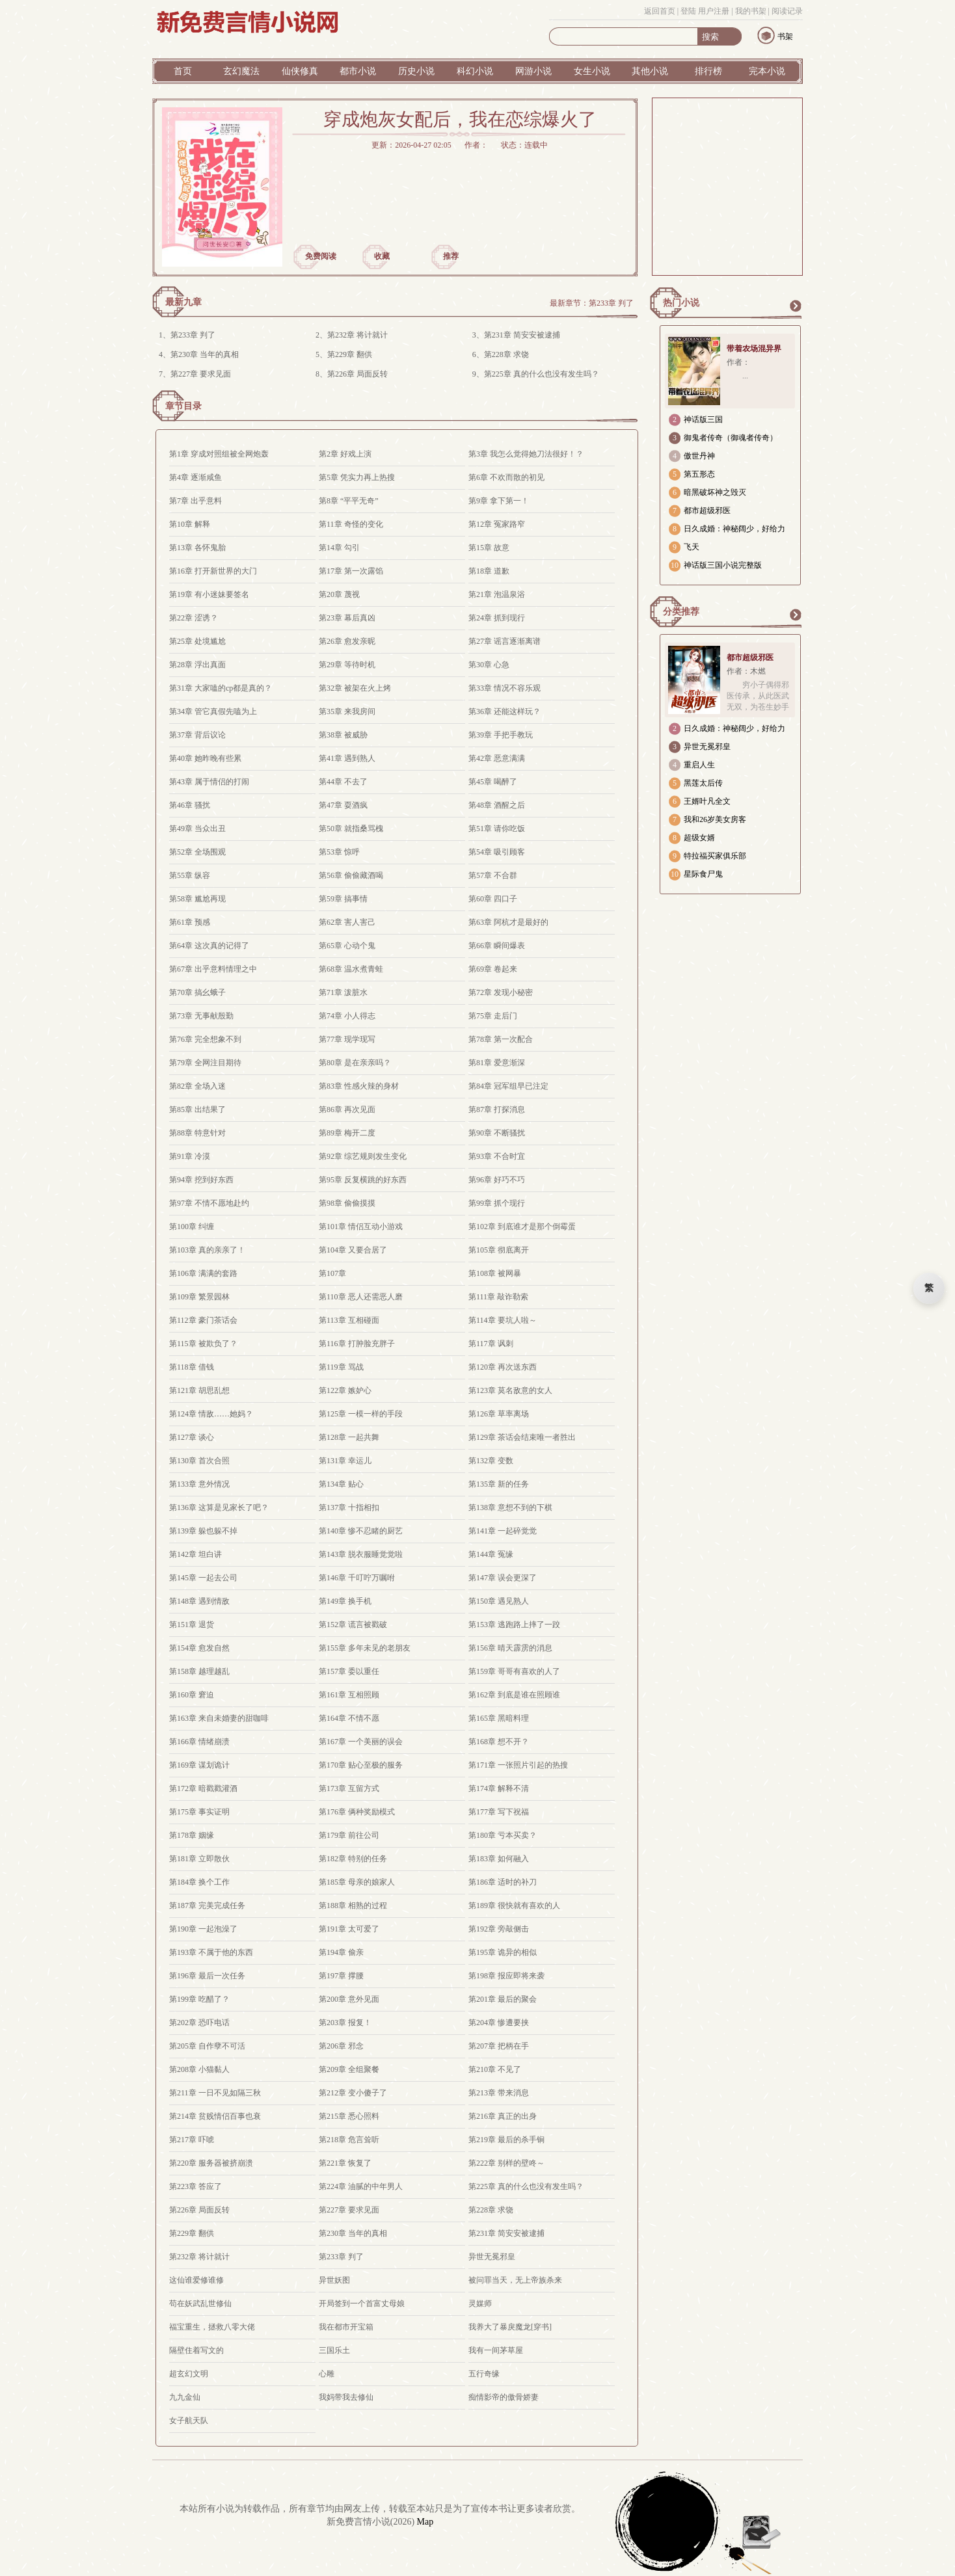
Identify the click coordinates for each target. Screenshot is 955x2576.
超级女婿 (699, 837)
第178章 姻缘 (191, 1835)
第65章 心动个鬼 (347, 945)
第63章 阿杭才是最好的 (508, 922)
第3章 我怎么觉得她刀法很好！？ (526, 453)
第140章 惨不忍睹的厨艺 (361, 1530)
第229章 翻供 (349, 354)
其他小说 (650, 71)
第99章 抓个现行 (496, 1203)
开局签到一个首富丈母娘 (362, 2303)
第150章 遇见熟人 (498, 1601)
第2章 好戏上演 (345, 453)
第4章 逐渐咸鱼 (195, 477)
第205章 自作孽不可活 (207, 2046)
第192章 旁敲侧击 (498, 1928)
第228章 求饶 (506, 354)
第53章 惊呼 (339, 851)
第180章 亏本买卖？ (502, 1835)
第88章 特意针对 (197, 1132)
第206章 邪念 (341, 2046)
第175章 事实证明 (199, 1811)
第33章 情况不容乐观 (504, 688)
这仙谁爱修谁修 (196, 2280)
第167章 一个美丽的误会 (361, 1741)
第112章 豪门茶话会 (203, 1320)
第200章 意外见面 (349, 1999)
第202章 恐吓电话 (199, 2022)
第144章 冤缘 (490, 1554)
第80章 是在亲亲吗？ (355, 1062)
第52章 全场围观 (197, 851)
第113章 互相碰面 (349, 1320)
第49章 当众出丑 (197, 828)
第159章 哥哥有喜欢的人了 (514, 1671)
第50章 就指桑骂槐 (351, 828)
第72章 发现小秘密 (500, 992)
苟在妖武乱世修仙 (200, 2303)
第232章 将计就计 (357, 334)
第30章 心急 (488, 664)
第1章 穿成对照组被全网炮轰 (219, 453)
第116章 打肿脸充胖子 (357, 1343)
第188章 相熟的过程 (353, 1905)
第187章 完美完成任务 (207, 1905)
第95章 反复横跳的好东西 (363, 1179)
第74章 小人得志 (347, 1015)
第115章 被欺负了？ (203, 1343)
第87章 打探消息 (496, 1109)
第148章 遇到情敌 (199, 1601)
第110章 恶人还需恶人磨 (361, 1296)
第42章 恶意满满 (496, 758)
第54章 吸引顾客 (496, 851)
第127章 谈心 (191, 1437)
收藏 (382, 256)
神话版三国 (703, 419)
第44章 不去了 (343, 781)
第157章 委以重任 (349, 1671)
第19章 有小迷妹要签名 (209, 594)
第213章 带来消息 (498, 2092)
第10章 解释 (189, 524)
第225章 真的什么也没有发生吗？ (541, 373)
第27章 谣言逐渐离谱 (504, 641)
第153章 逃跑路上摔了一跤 (514, 1624)
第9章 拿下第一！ (498, 500)
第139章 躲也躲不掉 (203, 1530)
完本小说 (767, 71)
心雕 (326, 2373)
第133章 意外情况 (199, 1484)
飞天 (691, 546)
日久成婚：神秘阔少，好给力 (734, 528)
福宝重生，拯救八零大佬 (212, 2326)
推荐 (451, 256)
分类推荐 (681, 612)
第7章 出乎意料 (195, 500)
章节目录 (183, 406)
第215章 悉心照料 (349, 2116)
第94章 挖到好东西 (201, 1179)
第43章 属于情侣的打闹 (209, 781)
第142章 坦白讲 (195, 1554)
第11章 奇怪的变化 (351, 524)
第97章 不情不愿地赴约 (209, 1203)
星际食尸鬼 (703, 874)
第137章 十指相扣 (349, 1507)
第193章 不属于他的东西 (211, 1952)
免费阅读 (320, 256)
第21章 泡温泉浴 (496, 594)
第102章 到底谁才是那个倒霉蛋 (522, 1226)
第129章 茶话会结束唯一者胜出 (522, 1437)
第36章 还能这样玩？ (504, 711)
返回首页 (659, 11)
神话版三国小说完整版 (723, 565)
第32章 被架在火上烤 (355, 688)
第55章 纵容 (189, 875)
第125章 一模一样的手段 (361, 1413)
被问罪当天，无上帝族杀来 (515, 2280)
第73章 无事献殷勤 (201, 1015)
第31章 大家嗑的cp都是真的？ (220, 688)
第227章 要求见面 (200, 373)
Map (425, 2522)
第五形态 (699, 474)
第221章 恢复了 (345, 2163)
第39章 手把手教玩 (500, 734)
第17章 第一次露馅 (351, 571)
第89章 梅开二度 (347, 1132)
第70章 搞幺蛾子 (197, 992)
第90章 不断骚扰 (496, 1132)
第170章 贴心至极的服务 (361, 1765)
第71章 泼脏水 (343, 992)
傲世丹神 (699, 455)
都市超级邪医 (707, 510)
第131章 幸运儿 (345, 1460)
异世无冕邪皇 (491, 2256)
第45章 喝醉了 (492, 781)
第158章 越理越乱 (199, 1671)
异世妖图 (334, 2280)
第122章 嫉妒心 (345, 1390)
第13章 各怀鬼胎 (197, 547)
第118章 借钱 (191, 1367)
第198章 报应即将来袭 (506, 1975)
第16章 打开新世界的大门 (213, 571)
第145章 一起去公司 (203, 1577)
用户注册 (713, 11)
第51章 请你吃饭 (496, 828)
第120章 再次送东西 (502, 1367)
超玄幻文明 (188, 2373)
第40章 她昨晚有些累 (205, 758)
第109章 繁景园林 (199, 1296)
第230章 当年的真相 (204, 354)
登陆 (688, 11)
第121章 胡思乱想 (199, 1390)
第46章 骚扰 (189, 805)
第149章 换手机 (345, 1601)
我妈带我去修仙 (346, 2397)
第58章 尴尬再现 (197, 898)
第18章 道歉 (488, 571)
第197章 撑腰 (341, 1975)
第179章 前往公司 (349, 1835)
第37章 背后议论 (197, 734)
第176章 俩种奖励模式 (357, 1811)
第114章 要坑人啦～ (502, 1320)
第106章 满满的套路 (203, 1273)
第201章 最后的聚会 (502, 1999)
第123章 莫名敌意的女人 (510, 1390)
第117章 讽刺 (490, 1343)
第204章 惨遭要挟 (498, 2022)
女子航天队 (188, 2420)
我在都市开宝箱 (346, 2326)
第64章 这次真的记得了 (209, 945)
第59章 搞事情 (343, 898)
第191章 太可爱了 (349, 1928)
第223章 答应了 (195, 2186)
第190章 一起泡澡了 (203, 1928)
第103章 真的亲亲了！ (207, 1250)
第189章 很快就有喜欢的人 (514, 1905)
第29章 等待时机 (347, 664)
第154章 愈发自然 (199, 1648)
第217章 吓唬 (191, 2139)
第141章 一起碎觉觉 (502, 1530)
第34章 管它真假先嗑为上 (213, 711)
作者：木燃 (746, 671)
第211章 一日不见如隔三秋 (215, 2092)
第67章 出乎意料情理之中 (213, 969)
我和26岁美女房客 (715, 819)
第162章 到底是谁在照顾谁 (514, 1694)
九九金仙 (184, 2397)
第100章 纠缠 (191, 1226)
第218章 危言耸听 (349, 2139)
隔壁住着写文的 (196, 2350)
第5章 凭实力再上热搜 (357, 477)
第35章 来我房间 (347, 711)
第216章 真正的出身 (502, 2116)
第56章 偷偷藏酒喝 (351, 875)
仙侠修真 (300, 71)
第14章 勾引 (339, 547)
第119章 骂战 (341, 1367)
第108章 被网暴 (494, 1273)
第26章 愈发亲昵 (347, 641)
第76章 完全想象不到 (205, 1039)
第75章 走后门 (492, 1015)
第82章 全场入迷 (197, 1086)
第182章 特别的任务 (353, 1858)
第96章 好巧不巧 (496, 1179)
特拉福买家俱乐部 (715, 855)
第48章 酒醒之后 (496, 805)
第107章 (332, 1273)
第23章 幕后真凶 (347, 617)
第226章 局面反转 (357, 373)
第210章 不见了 (494, 2069)
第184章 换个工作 (199, 1882)
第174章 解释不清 (498, 1788)
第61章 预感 (189, 922)
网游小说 (533, 71)
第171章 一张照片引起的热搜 (518, 1765)
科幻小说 (475, 71)
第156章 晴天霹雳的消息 (510, 1648)
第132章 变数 (490, 1460)
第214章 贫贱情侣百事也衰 (215, 2116)
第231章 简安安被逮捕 (522, 334)
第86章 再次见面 (347, 1109)
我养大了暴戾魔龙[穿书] (510, 2326)
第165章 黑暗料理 (498, 1718)
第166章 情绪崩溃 (199, 1741)
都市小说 (358, 71)
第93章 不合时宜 (496, 1156)
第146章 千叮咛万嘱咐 (357, 1577)
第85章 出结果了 (197, 1109)
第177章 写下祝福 (498, 1811)
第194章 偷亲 (341, 1952)
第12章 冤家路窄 (496, 524)
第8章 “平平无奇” (349, 500)
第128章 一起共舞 (349, 1437)
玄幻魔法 (241, 71)
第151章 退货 (191, 1624)
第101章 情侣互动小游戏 (361, 1226)
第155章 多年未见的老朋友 (364, 1648)
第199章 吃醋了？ (199, 1999)
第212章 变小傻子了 (353, 2092)
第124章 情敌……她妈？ (211, 1413)
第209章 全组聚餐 (349, 2069)
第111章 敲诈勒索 (498, 1296)
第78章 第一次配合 (500, 1039)
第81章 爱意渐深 (496, 1062)
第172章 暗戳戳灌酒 (203, 1788)
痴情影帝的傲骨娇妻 (503, 2397)
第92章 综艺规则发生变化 (363, 1156)
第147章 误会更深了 (502, 1577)
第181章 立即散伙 (199, 1858)
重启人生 (699, 764)
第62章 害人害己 (347, 922)
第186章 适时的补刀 (502, 1882)
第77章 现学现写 (347, 1039)
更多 (794, 305)
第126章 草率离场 (498, 1413)
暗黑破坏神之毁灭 (715, 492)
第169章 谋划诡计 (199, 1765)
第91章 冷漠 (189, 1156)
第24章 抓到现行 (496, 617)
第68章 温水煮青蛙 (351, 969)
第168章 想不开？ (498, 1741)
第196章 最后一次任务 (207, 1975)
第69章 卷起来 (492, 969)
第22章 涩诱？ (193, 617)
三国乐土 (334, 2350)
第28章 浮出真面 (197, 664)
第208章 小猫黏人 (199, 2069)
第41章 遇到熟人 (347, 758)
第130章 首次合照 (199, 1460)
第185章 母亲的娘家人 (357, 1882)
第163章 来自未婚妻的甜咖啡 (219, 1718)
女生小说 (592, 71)
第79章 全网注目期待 (205, 1062)
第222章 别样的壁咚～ (506, 2163)
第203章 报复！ (345, 2022)
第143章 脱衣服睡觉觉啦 (361, 1554)
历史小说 (416, 71)
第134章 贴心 (341, 1484)
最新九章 (183, 302)
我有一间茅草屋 (495, 2350)
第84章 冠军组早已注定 (508, 1086)
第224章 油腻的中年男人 (361, 2186)
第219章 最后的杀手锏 (506, 2139)
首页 (183, 71)
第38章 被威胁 (343, 734)
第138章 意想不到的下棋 (510, 1507)
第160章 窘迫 (191, 1694)
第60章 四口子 (492, 898)
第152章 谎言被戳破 (353, 1624)
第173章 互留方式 (349, 1788)
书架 (785, 36)
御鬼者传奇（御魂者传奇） (730, 437)
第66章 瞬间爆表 (496, 945)
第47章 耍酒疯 (343, 805)
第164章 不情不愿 (349, 1718)
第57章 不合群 (492, 875)
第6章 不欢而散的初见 (506, 477)
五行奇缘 (484, 2373)
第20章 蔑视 (339, 594)
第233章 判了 (611, 303)
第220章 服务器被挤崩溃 (211, 2163)
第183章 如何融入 (498, 1858)
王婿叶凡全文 (707, 801)
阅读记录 (787, 11)
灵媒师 (480, 2303)
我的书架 (750, 11)
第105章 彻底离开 (498, 1250)
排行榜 (708, 71)
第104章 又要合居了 (353, 1250)
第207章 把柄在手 (498, 2046)
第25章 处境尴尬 (197, 641)
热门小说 (681, 303)
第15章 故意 (488, 547)
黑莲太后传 (703, 783)
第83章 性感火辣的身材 (359, 1086)
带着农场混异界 (754, 348)
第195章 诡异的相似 (502, 1952)
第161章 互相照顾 (349, 1694)
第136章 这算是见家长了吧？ (219, 1507)
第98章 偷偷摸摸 (347, 1203)
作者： (738, 362)
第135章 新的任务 (498, 1484)
